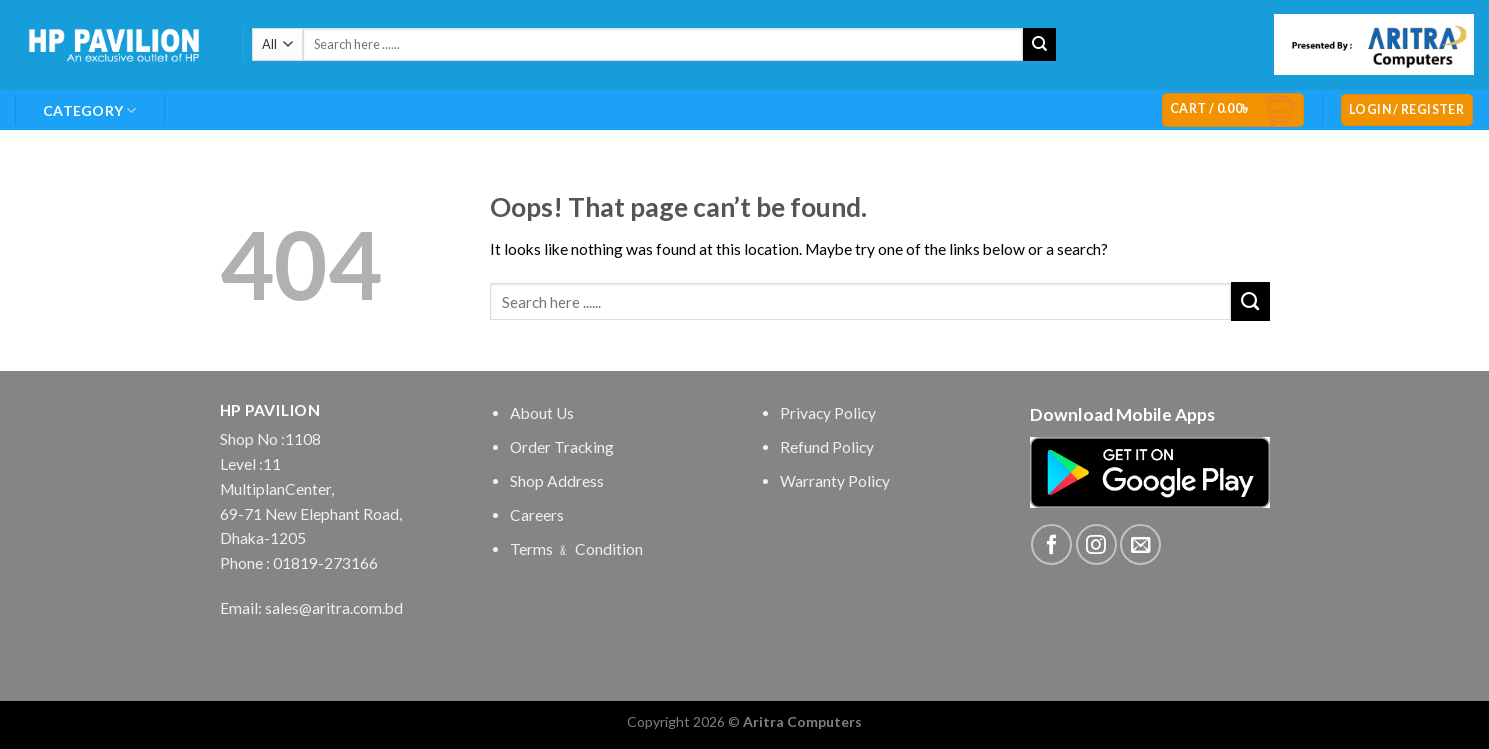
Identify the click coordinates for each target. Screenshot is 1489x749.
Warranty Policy (835, 481)
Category (90, 110)
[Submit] (1039, 44)
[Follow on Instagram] (1096, 544)
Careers (537, 515)
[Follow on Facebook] (1051, 544)
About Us (542, 413)
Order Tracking (562, 447)
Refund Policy (827, 447)
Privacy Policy (828, 413)
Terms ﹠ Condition (576, 549)
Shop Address (557, 481)
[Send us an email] (1140, 544)
